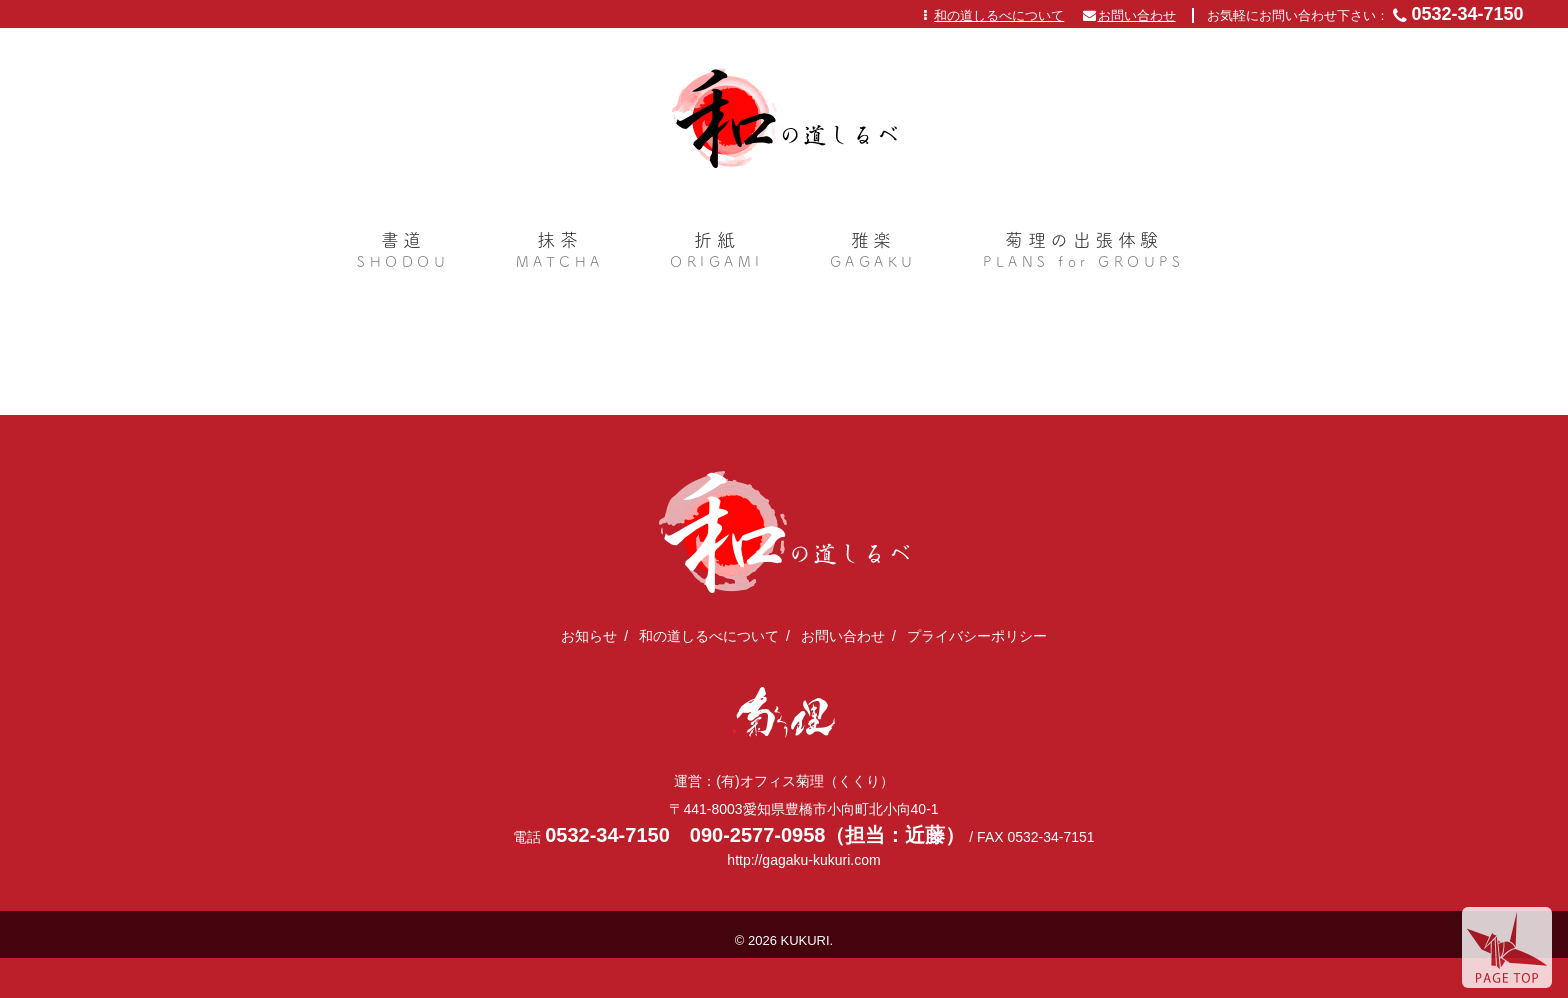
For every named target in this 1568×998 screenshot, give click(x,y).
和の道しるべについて (999, 15)
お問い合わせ (1137, 15)
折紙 (717, 252)
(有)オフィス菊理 (784, 712)
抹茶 (560, 252)
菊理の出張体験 (1083, 252)
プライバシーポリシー (977, 636)
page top (1507, 947)
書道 (403, 252)
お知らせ (589, 636)
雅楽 (873, 252)
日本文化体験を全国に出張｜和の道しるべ (784, 118)
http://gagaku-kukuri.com (803, 860)
